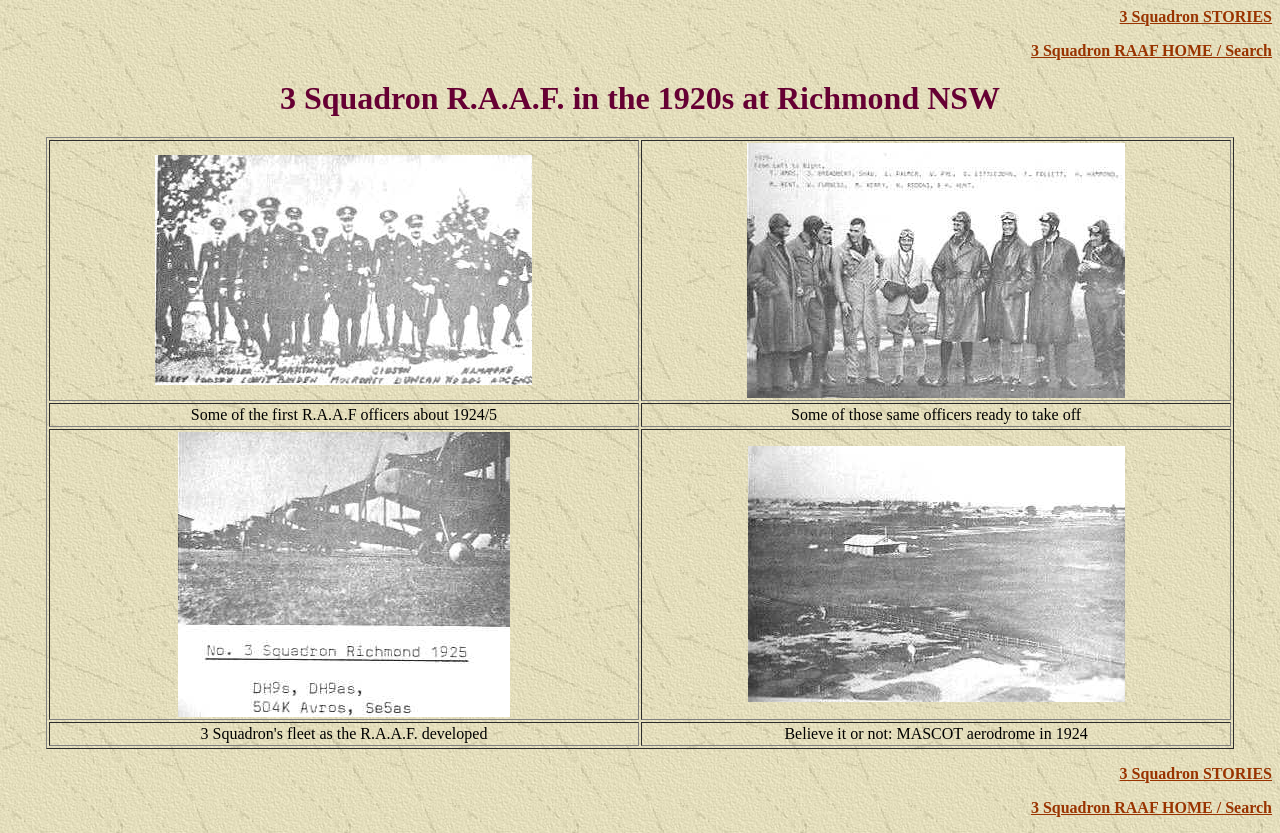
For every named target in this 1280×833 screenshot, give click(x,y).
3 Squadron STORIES (1196, 16)
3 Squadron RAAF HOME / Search (1151, 50)
